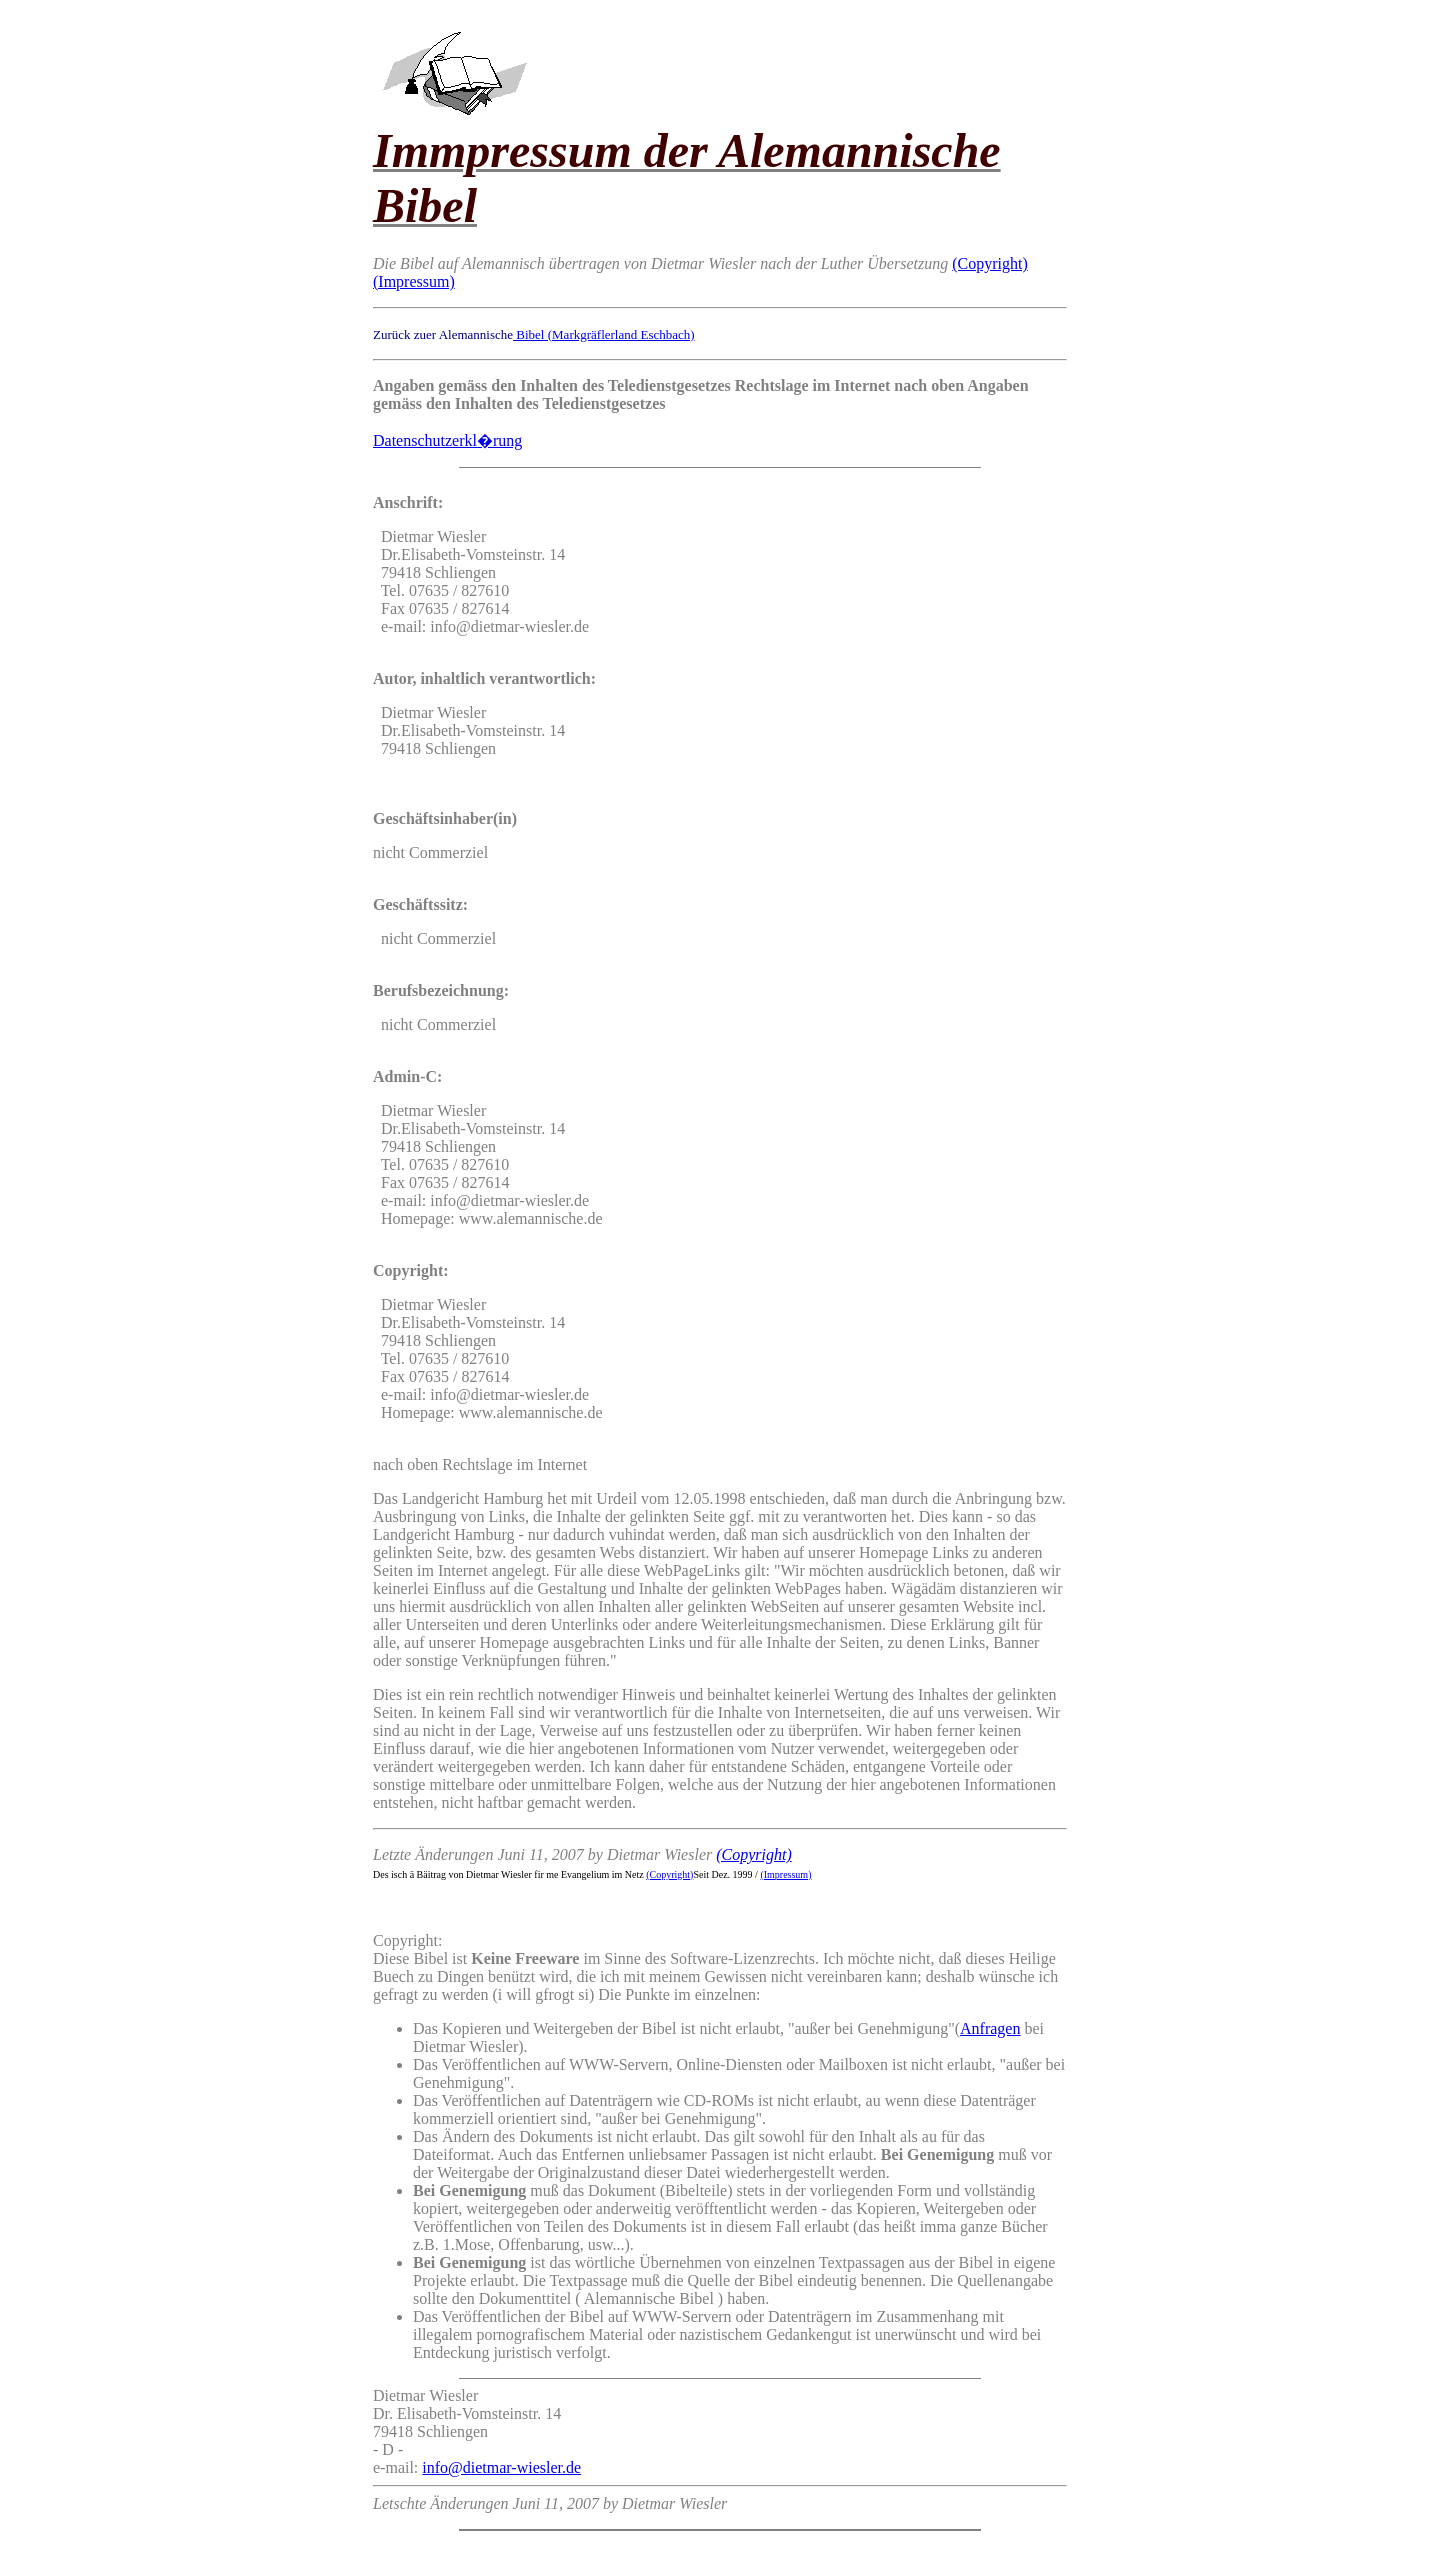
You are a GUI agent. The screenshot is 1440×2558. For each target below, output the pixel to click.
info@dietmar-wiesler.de (501, 2467)
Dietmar (399, 2395)
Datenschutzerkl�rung (447, 440)
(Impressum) (414, 281)
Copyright (405, 1940)
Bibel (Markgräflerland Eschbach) (604, 334)
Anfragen (990, 2028)
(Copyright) (990, 263)
